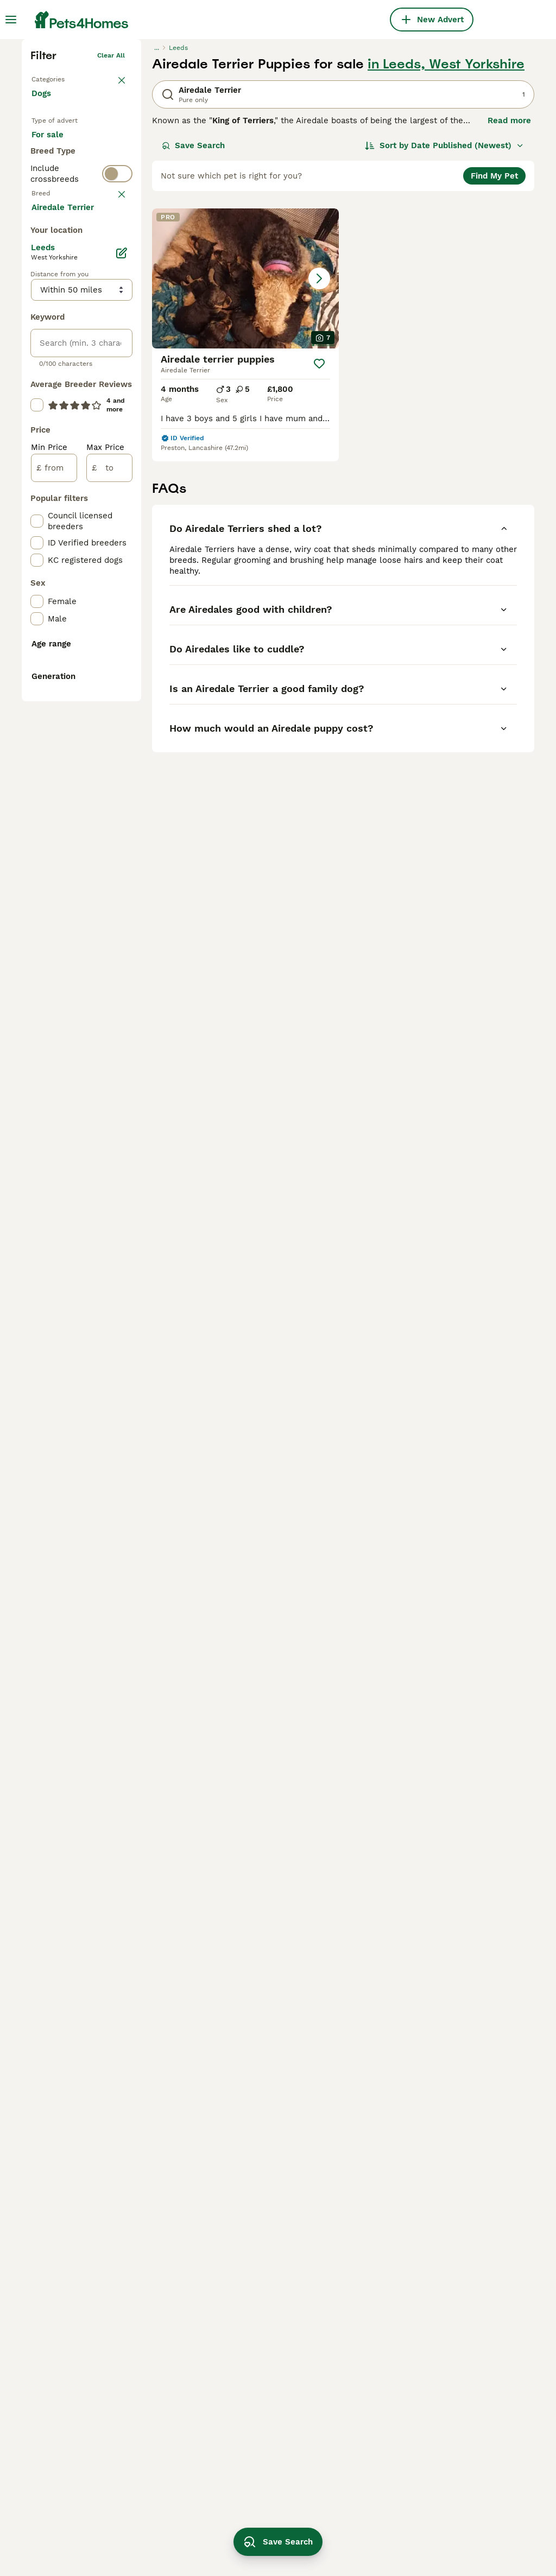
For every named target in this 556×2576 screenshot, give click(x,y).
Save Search (193, 307)
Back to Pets (51, 239)
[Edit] (121, 742)
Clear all (111, 217)
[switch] (81, 403)
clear (116, 426)
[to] (109, 957)
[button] (245, 440)
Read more (509, 282)
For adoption (65, 333)
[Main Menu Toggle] (11, 19)
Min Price (49, 937)
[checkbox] (36, 497)
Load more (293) (73, 696)
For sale (56, 307)
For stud (56, 359)
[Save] (319, 525)
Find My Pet (494, 337)
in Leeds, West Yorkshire (446, 225)
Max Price (105, 937)
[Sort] (444, 307)
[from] (54, 957)
